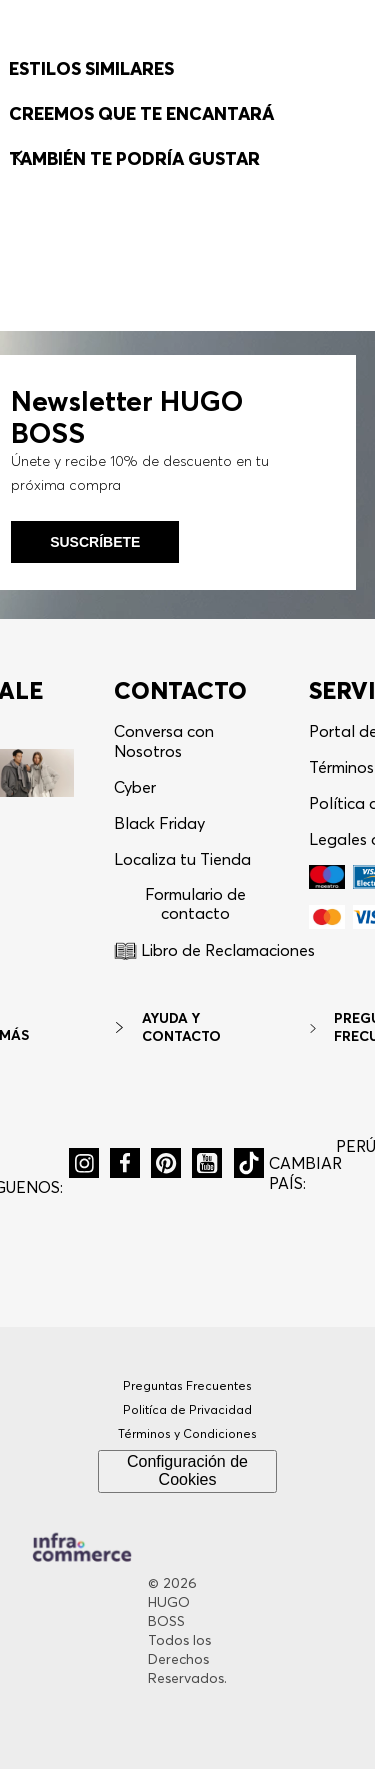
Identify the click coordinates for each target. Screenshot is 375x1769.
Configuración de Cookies (187, 1561)
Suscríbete (95, 634)
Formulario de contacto (195, 995)
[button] (261, 58)
